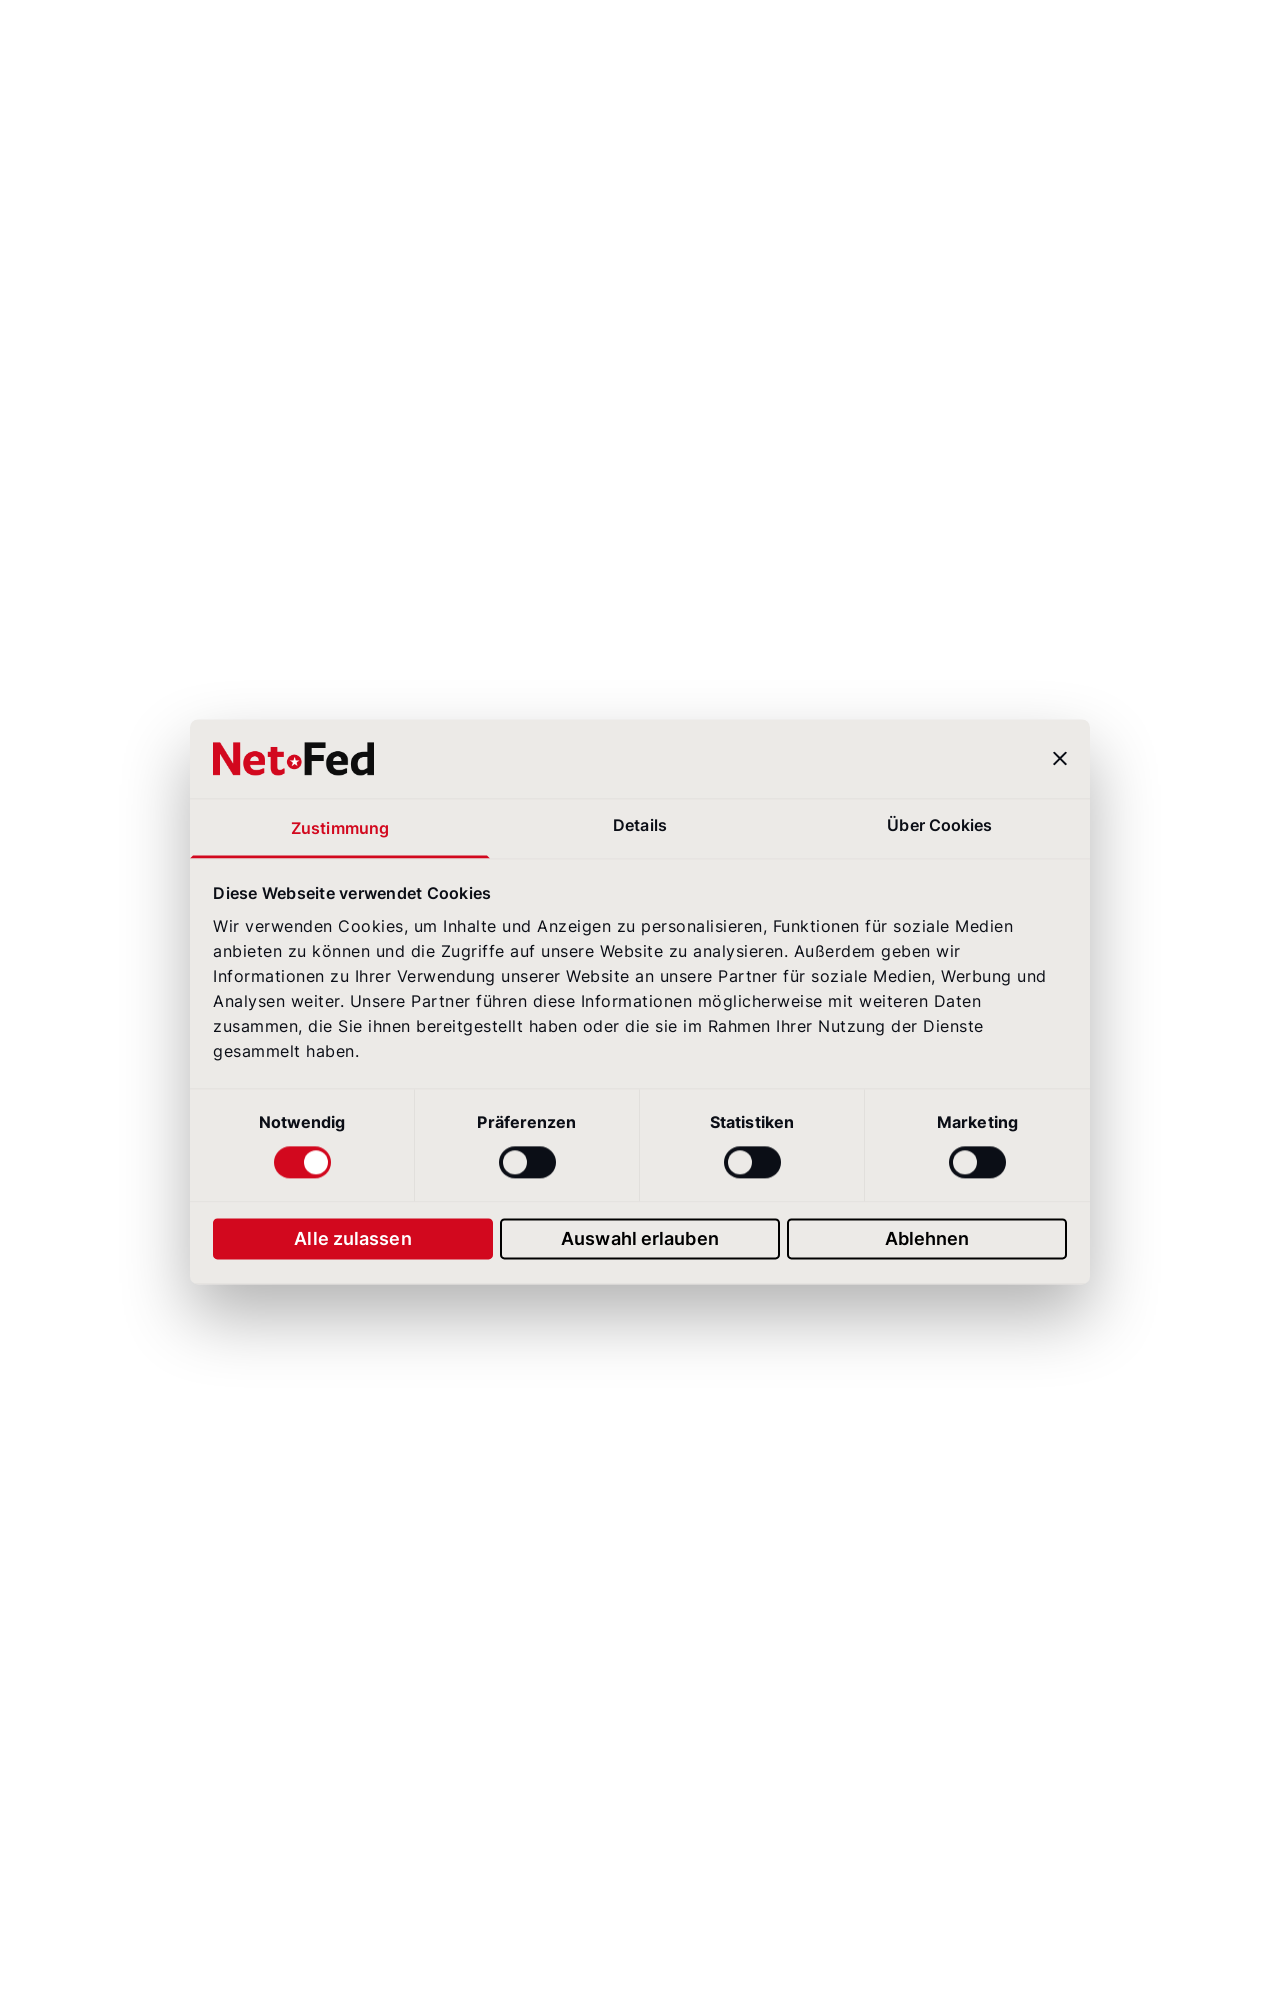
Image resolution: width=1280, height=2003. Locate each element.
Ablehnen (927, 1238)
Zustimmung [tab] (340, 828)
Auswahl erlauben (640, 1238)
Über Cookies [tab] (939, 825)
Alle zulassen (352, 1238)
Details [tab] (640, 825)
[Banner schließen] (1060, 759)
